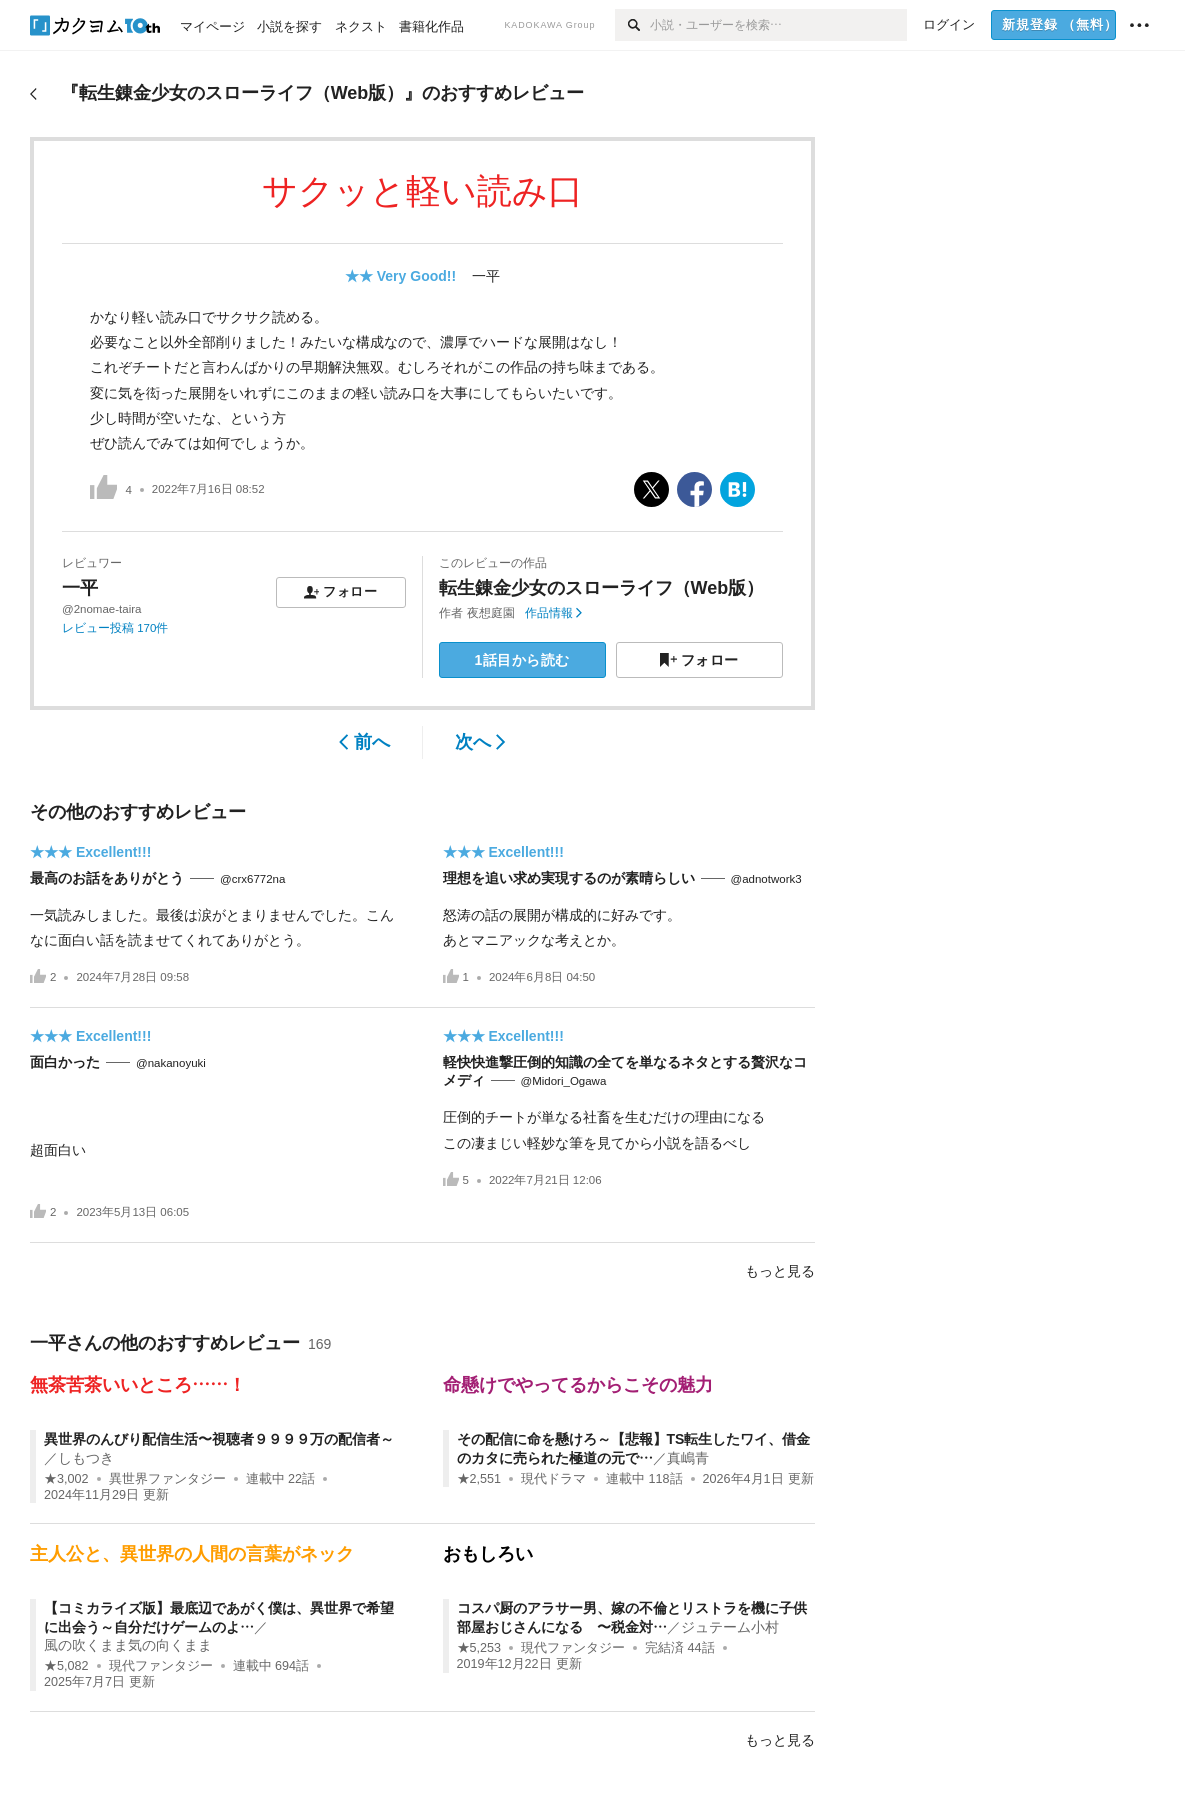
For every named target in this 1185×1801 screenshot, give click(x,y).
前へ (364, 742)
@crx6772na (252, 879)
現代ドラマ (553, 1479)
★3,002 (66, 1479)
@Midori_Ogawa (564, 1081)
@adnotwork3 (766, 879)
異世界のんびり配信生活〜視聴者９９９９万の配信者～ (219, 1439)
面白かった (65, 1062)
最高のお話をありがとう (107, 878)
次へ (480, 742)
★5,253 (479, 1648)
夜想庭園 (491, 613)
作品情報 (553, 613)
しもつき (86, 1458)
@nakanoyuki (171, 1063)
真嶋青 (688, 1458)
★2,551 (479, 1479)
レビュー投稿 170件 (115, 628)
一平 (486, 276)
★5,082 (66, 1666)
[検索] (632, 25)
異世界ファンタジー (167, 1479)
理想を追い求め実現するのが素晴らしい (569, 878)
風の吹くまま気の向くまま (128, 1645)
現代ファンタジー (161, 1666)
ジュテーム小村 (730, 1627)
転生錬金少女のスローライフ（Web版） (602, 588)
